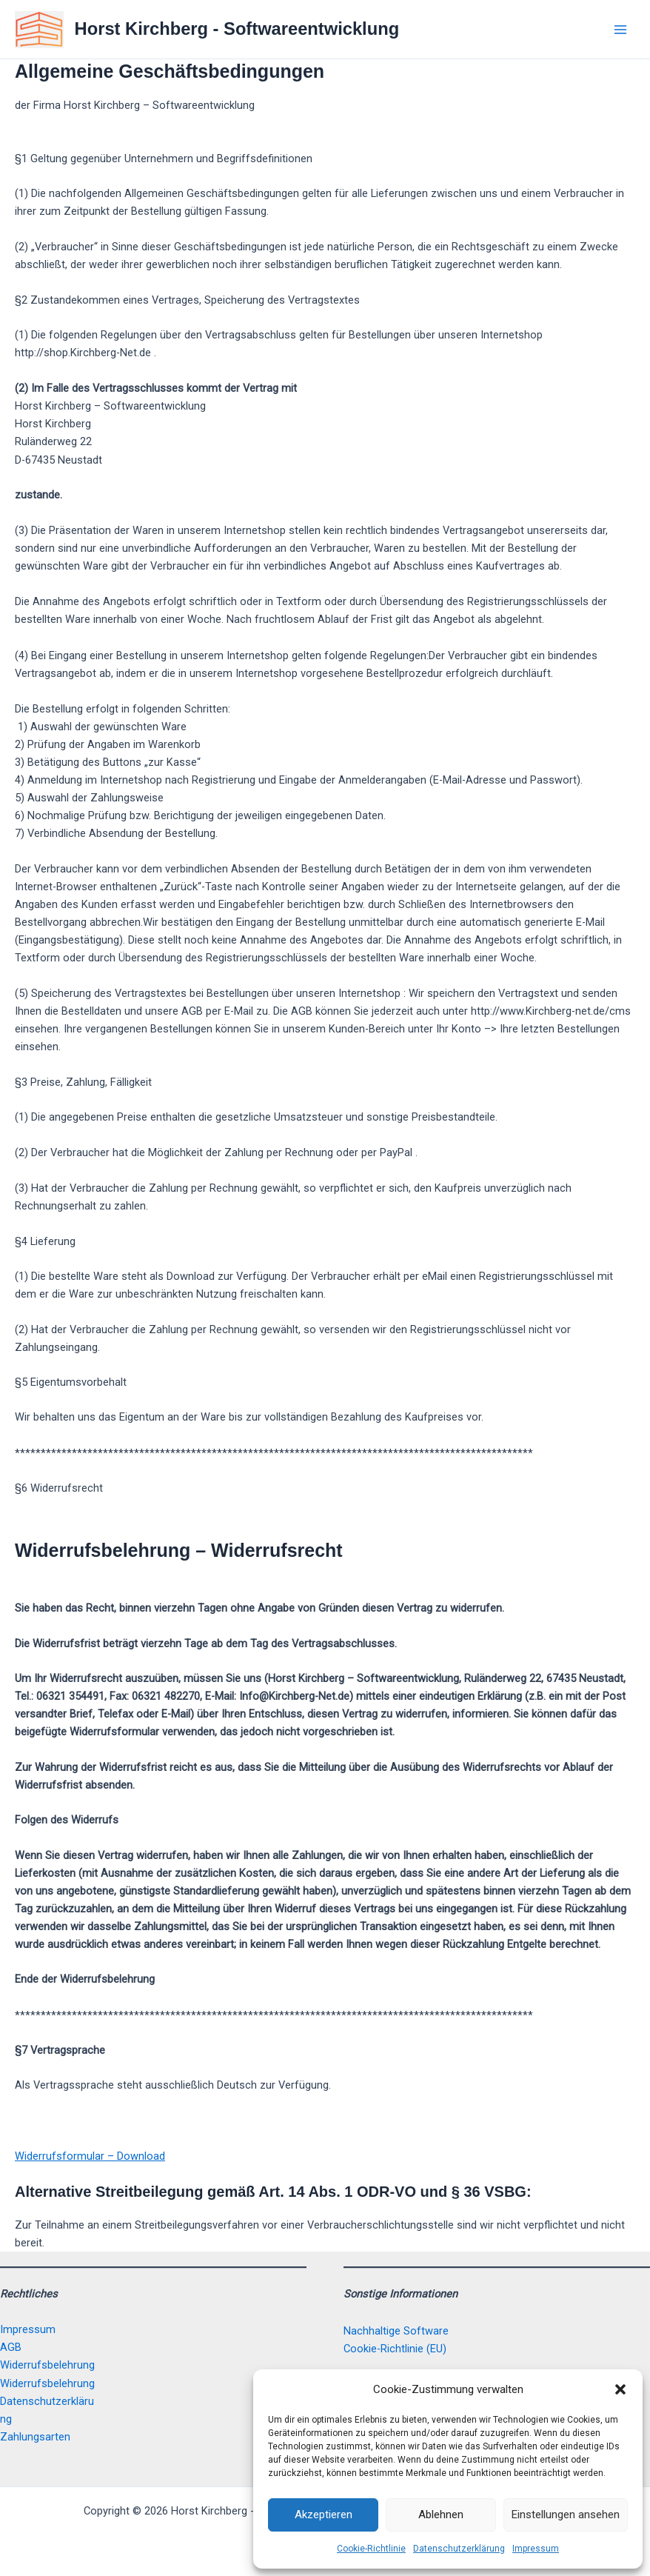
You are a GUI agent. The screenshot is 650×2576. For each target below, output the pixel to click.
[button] (620, 2389)
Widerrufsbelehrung (47, 2365)
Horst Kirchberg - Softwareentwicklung (237, 29)
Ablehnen (440, 2514)
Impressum (535, 2548)
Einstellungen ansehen (566, 2514)
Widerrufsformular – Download (90, 2156)
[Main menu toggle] (620, 29)
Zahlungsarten (35, 2436)
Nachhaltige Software (396, 2331)
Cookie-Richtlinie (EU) (395, 2348)
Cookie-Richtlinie (371, 2548)
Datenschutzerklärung (459, 2548)
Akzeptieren (323, 2514)
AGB (10, 2347)
